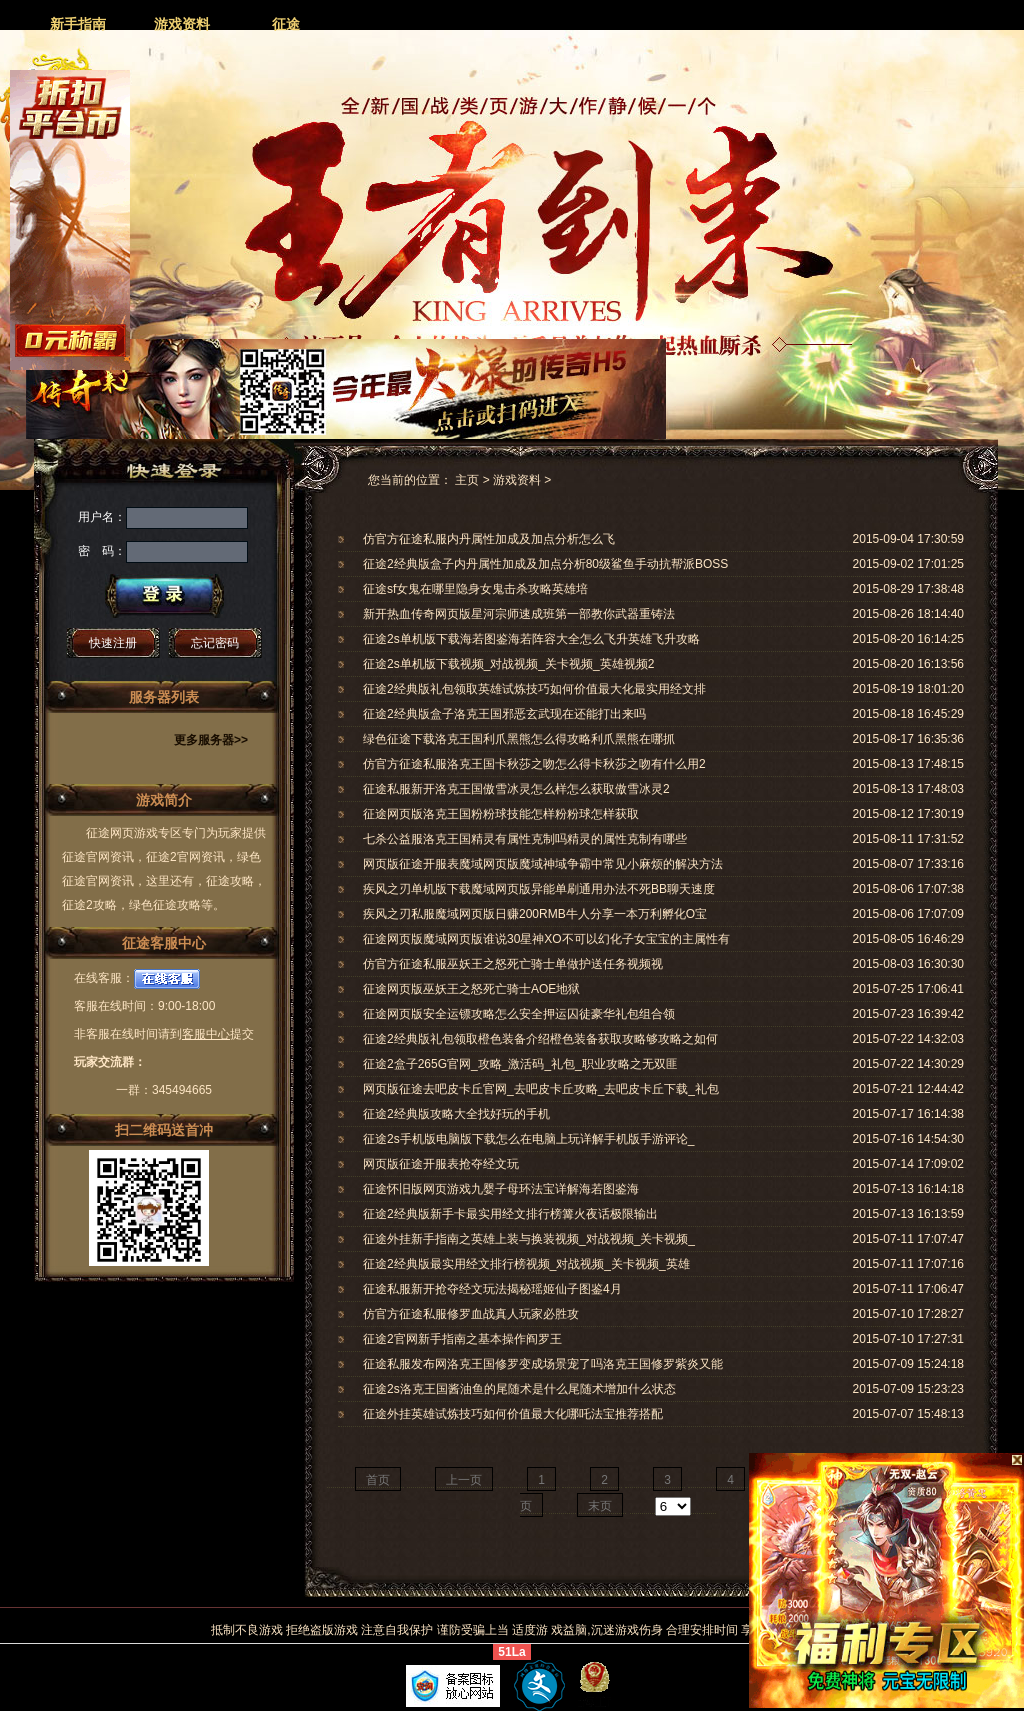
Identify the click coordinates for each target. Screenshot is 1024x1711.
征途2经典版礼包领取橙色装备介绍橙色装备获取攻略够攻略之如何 (540, 1039)
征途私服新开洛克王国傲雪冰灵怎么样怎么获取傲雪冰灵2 (516, 789)
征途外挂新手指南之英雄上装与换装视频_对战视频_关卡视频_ (529, 1239)
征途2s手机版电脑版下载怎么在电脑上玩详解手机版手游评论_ (528, 1139)
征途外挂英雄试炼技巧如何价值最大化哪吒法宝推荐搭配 (513, 1414)
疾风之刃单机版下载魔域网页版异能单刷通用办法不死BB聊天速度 (539, 889)
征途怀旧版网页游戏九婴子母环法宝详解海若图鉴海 (501, 1189)
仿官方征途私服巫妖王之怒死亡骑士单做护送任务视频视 (513, 964)
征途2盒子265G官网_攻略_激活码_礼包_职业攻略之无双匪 (520, 1064)
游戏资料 (182, 24)
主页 (467, 480)
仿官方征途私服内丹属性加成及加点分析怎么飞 (489, 539)
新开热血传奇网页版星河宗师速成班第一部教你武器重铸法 (519, 614)
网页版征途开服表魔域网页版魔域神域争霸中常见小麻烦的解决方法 (543, 864)
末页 (600, 1506)
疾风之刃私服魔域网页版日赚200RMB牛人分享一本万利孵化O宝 (535, 914)
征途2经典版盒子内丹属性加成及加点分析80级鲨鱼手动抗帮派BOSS (545, 564)
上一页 (464, 1480)
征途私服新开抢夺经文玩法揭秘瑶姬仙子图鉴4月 (492, 1289)
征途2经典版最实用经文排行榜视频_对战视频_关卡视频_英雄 (526, 1264)
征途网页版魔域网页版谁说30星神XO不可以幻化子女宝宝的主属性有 (546, 939)
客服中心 (206, 1034)
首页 (378, 1480)
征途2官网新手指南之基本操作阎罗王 (462, 1339)
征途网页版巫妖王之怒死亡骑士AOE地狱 (471, 989)
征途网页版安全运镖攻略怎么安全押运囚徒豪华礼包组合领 (519, 1014)
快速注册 (113, 643)
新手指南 (78, 24)
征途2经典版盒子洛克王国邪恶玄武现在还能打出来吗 (504, 714)
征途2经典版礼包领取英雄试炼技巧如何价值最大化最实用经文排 (534, 689)
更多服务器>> (211, 740)
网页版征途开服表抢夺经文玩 (441, 1164)
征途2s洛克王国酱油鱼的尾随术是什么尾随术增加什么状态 (519, 1389)
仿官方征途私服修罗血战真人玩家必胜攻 (471, 1314)
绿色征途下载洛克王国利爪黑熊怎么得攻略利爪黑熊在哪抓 (519, 739)
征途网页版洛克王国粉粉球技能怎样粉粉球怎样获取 (501, 814)
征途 (286, 24)
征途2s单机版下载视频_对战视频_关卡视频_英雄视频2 (508, 664)
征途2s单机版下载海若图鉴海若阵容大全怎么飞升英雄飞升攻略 (531, 639)
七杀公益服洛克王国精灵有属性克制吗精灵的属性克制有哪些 (525, 839)
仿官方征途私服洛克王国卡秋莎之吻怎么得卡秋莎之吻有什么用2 (534, 764)
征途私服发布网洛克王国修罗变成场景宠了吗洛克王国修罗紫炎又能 (543, 1364)
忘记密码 (215, 643)
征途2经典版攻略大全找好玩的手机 (456, 1114)
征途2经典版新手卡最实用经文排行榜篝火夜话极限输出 (510, 1214)
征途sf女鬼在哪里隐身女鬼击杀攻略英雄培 (475, 589)
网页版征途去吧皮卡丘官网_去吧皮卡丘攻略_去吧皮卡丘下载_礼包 (541, 1089)
